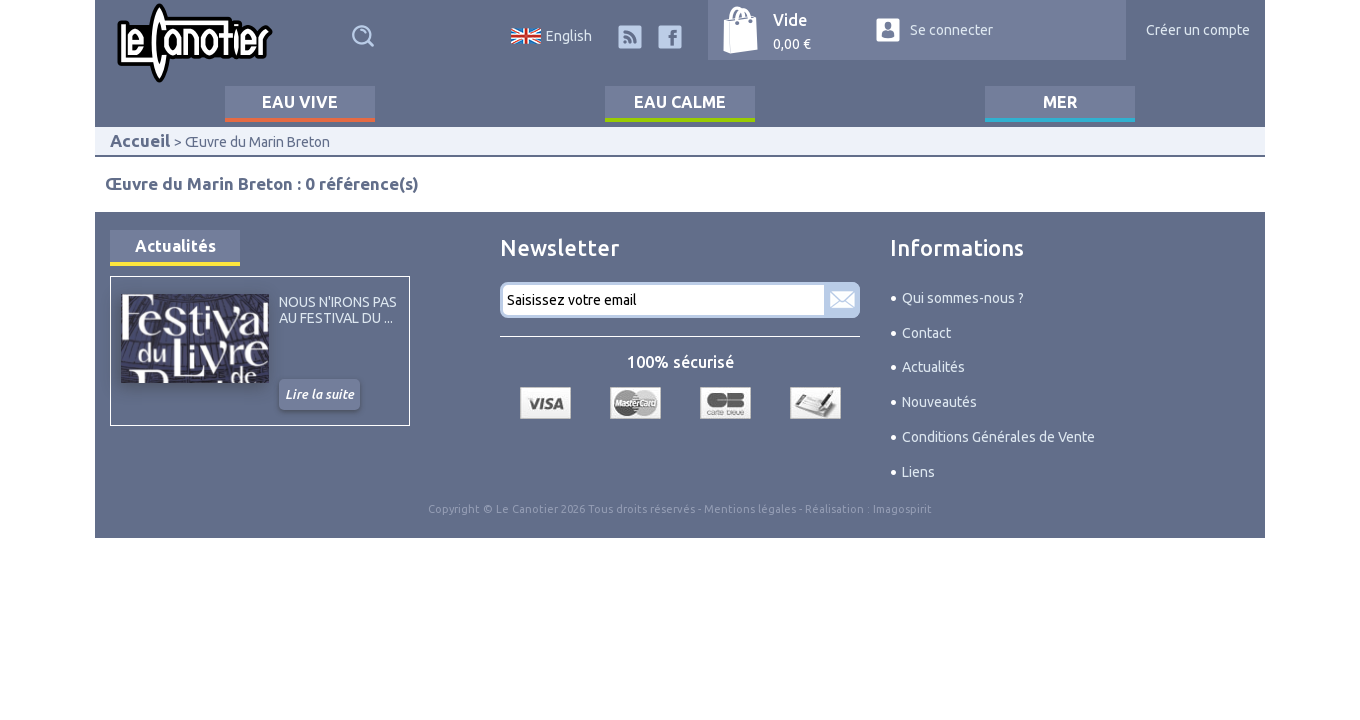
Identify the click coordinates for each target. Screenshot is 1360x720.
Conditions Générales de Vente (998, 437)
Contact (926, 333)
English (569, 36)
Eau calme (680, 102)
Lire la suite (319, 394)
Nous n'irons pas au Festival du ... (338, 310)
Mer (1060, 102)
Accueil (140, 140)
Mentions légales (750, 509)
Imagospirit (902, 509)
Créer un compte (1198, 30)
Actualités (175, 246)
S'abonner (842, 300)
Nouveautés (939, 402)
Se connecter (951, 30)
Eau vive (300, 102)
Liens (918, 472)
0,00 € (792, 44)
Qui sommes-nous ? (963, 298)
